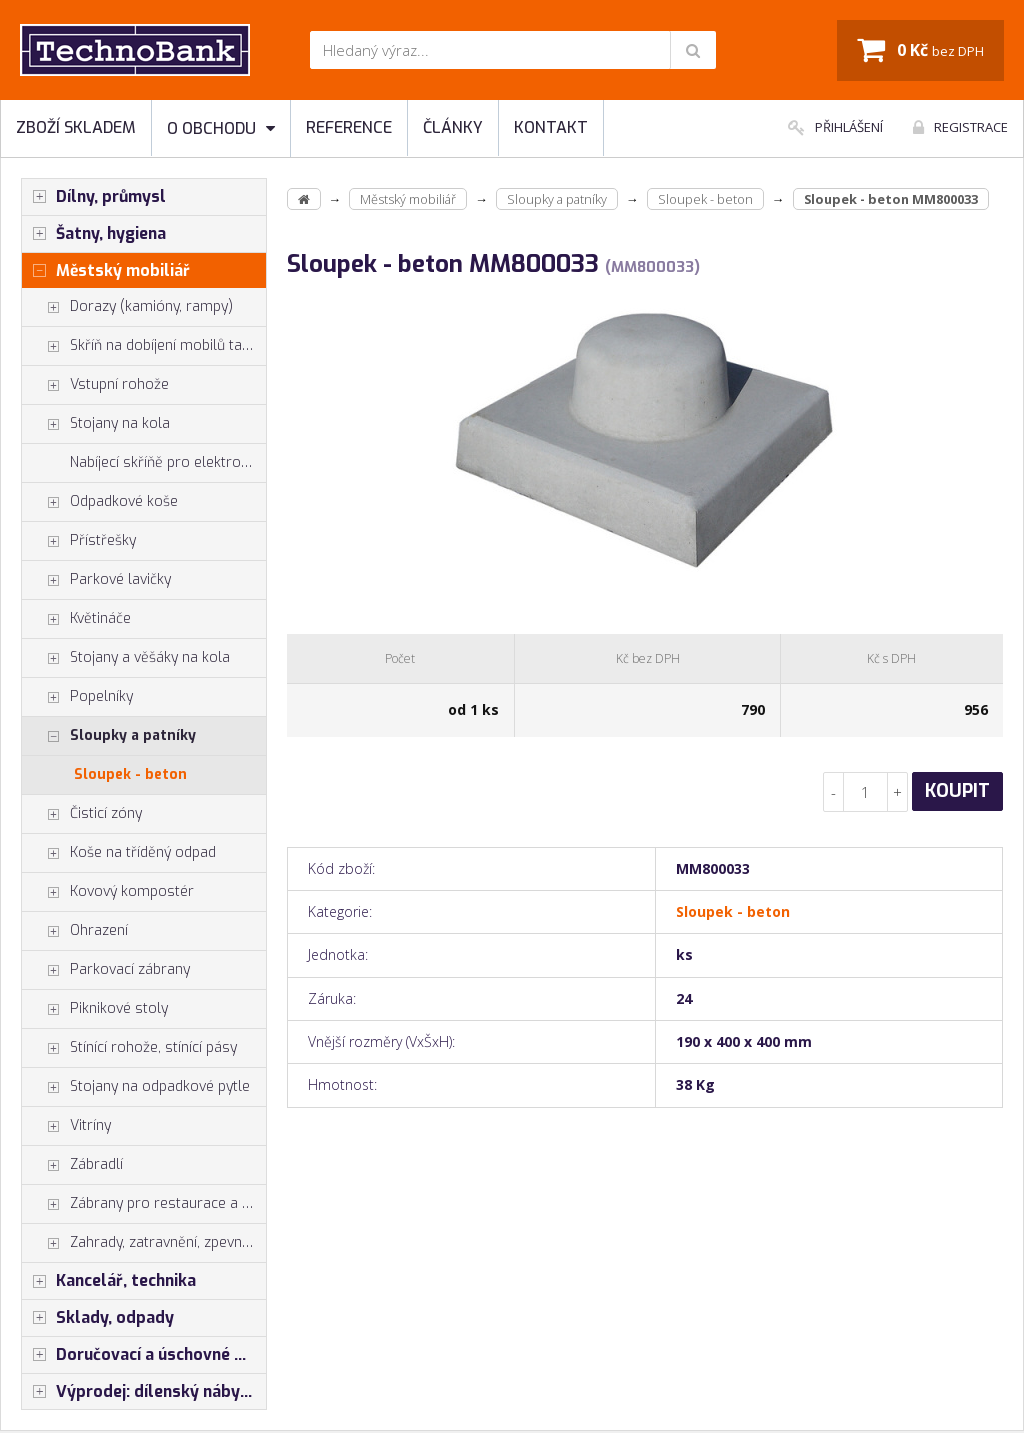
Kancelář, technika (109, 1281)
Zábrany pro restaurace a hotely (144, 1204)
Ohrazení (75, 931)
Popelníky (77, 697)
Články (453, 127)
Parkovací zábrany (106, 970)
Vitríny (66, 1126)
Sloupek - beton (130, 774)
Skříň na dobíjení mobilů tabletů (144, 346)
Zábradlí (72, 1165)
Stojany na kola (96, 424)
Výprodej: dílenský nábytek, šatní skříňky (144, 1392)
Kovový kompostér (108, 892)
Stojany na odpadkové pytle (136, 1087)
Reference (349, 127)
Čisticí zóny (82, 814)
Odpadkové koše (100, 502)
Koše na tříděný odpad (119, 853)
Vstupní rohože (95, 385)
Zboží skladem (76, 127)
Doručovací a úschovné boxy (144, 1355)
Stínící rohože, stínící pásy (129, 1048)
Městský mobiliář (106, 271)
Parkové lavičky (96, 580)
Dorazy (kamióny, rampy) (127, 307)
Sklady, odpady (98, 1318)
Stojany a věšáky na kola (126, 658)
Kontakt (551, 127)
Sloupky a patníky (109, 736)
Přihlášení (835, 127)
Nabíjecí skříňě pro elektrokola (168, 462)
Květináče (76, 619)
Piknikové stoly (95, 1009)
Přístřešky (79, 541)
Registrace (960, 127)
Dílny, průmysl (94, 197)
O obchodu (221, 128)
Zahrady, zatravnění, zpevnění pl (144, 1243)
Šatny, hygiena (94, 234)
